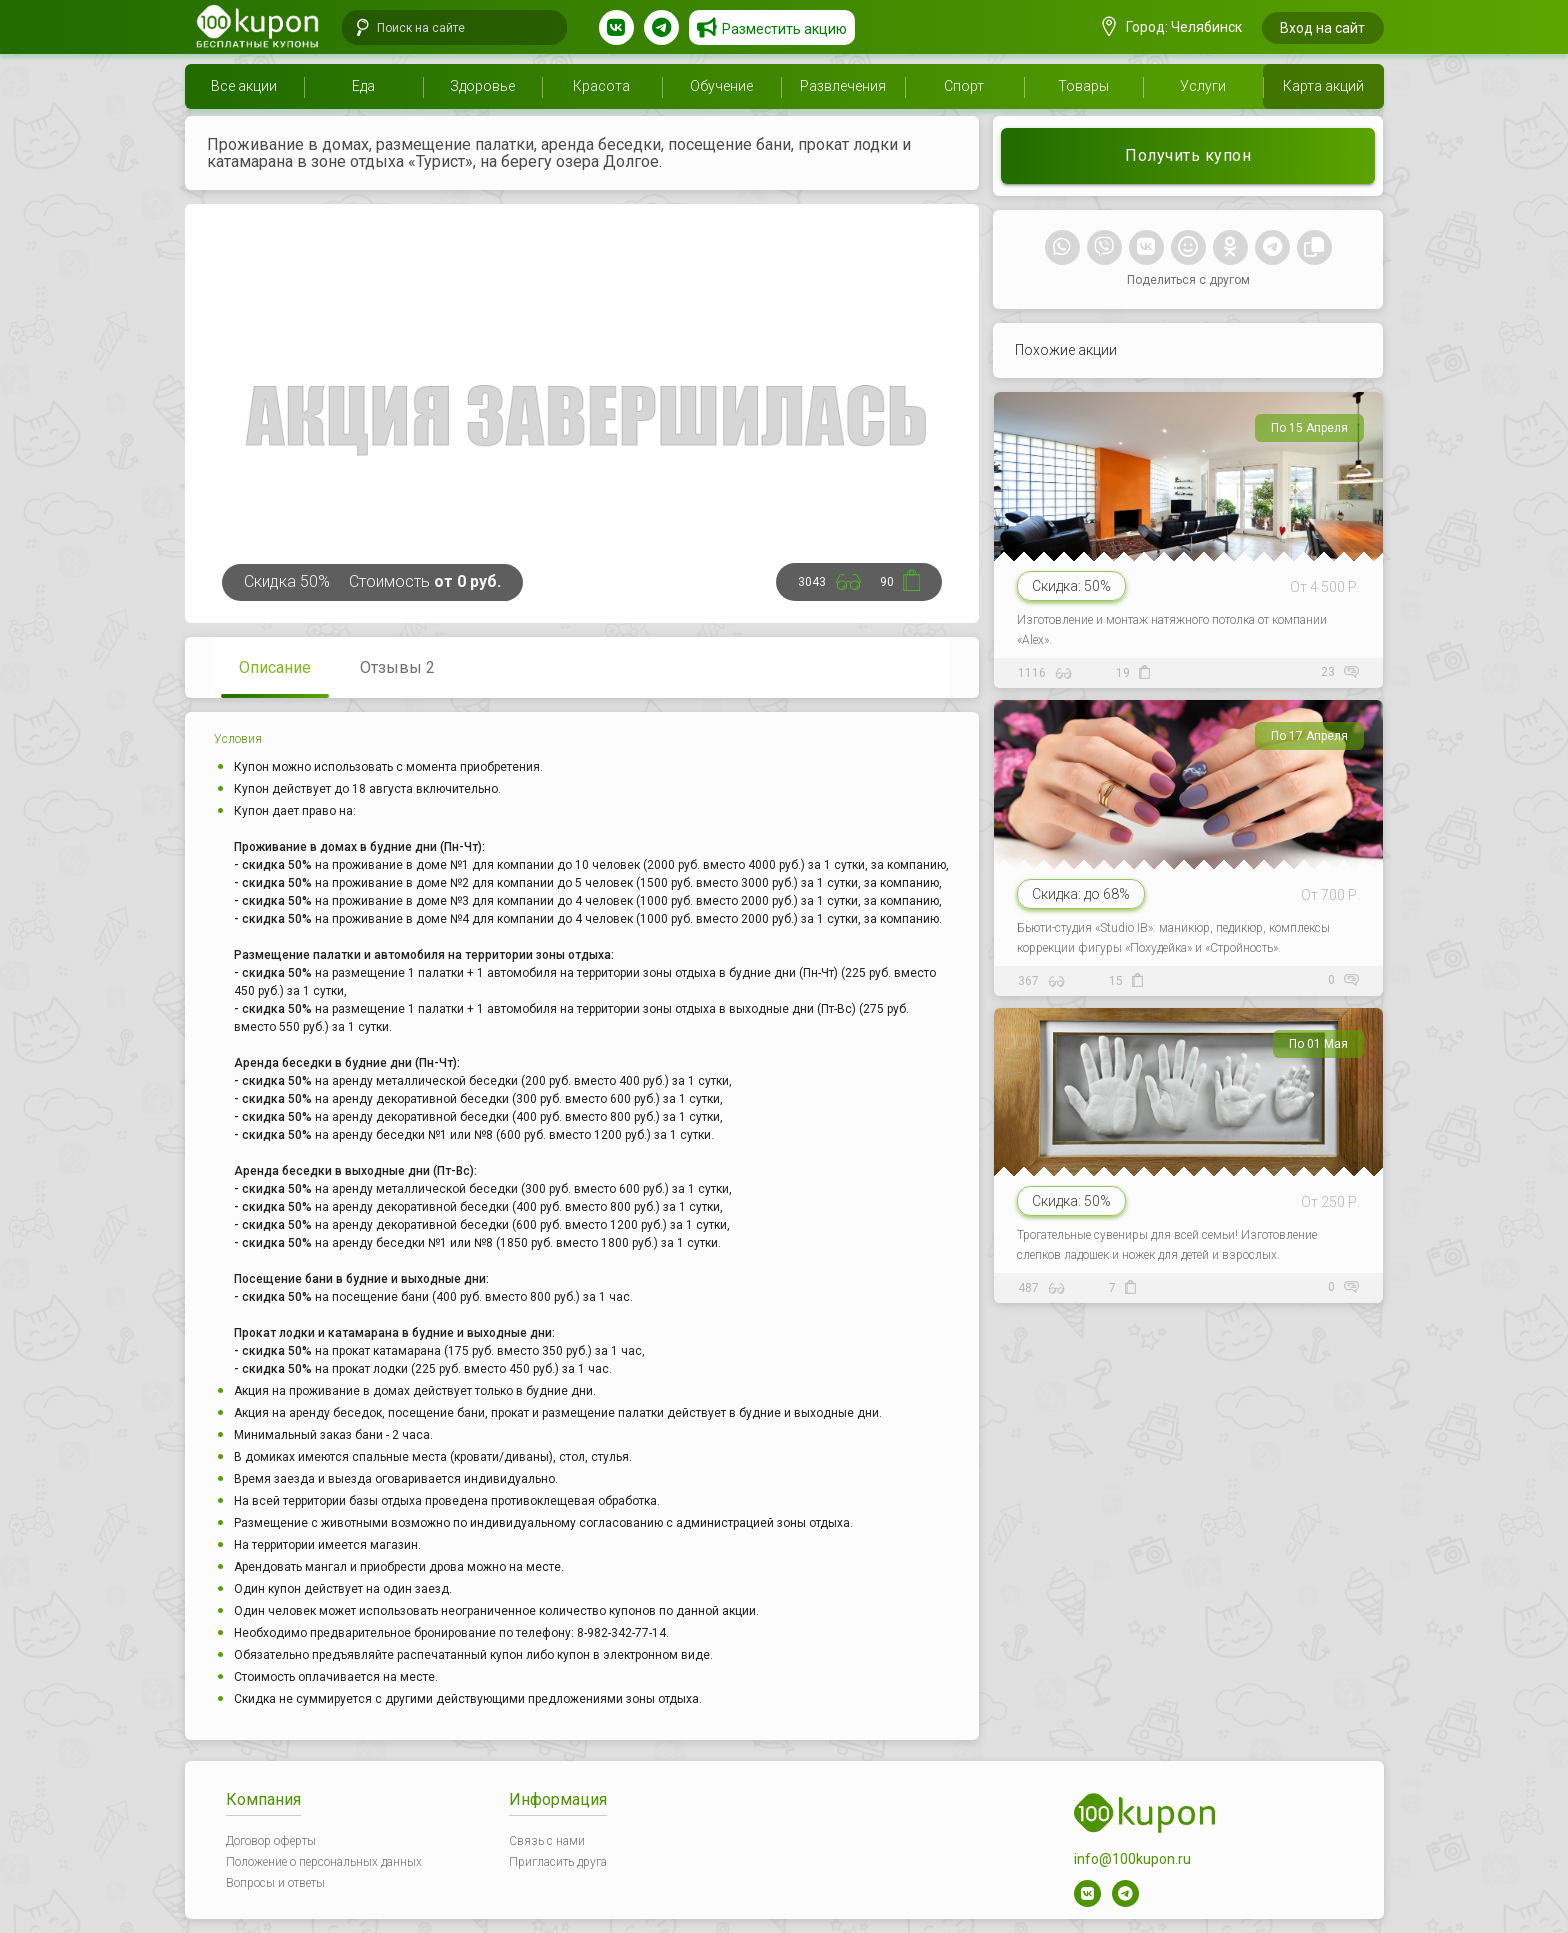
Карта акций (1323, 86)
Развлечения (843, 86)
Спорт (964, 86)
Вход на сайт (1322, 28)
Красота (601, 86)
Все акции (244, 86)
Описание (275, 667)
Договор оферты (271, 1841)
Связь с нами (547, 1841)
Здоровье (482, 86)
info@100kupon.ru (1132, 1859)
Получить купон (1188, 155)
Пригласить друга (558, 1862)
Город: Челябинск (1172, 27)
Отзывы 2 (397, 667)
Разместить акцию (784, 29)
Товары (1083, 86)
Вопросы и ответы (275, 1883)
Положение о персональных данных (324, 1862)
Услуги (1203, 86)
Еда (363, 86)
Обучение (721, 86)
